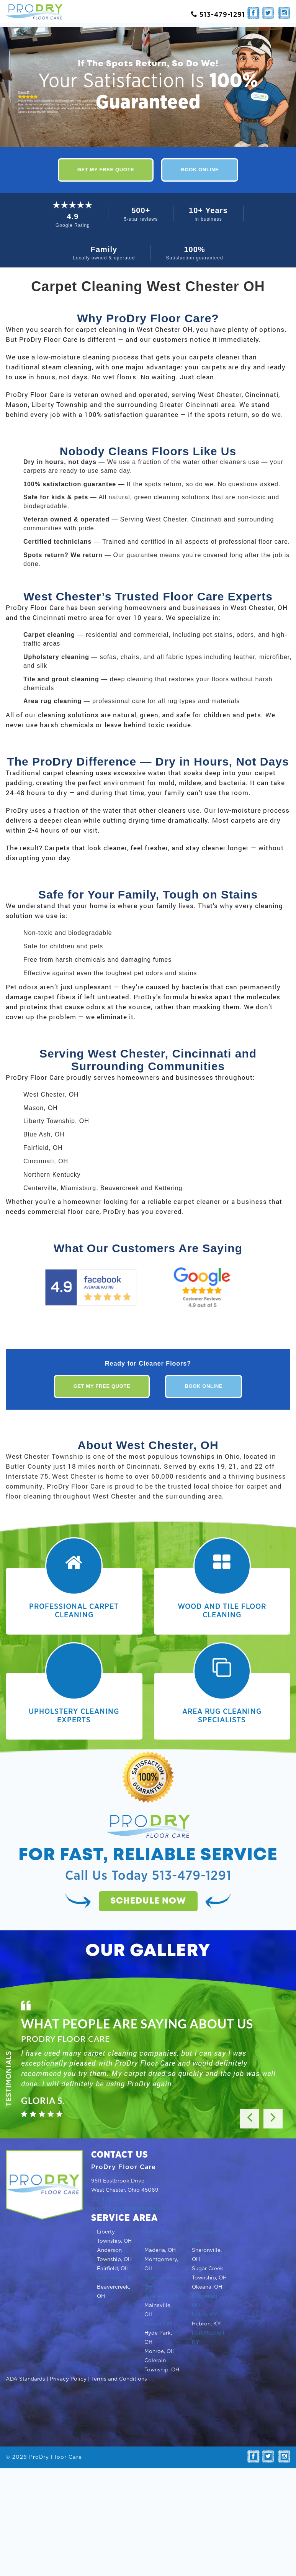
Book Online (200, 169)
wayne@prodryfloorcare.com (128, 2208)
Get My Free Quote (105, 169)
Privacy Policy (68, 2379)
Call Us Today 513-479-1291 (148, 1875)
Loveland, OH (114, 2278)
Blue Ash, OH (161, 2296)
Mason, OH (158, 2324)
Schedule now (148, 1901)
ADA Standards (25, 2379)
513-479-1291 (107, 2199)
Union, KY (204, 2314)
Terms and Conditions (119, 2379)
